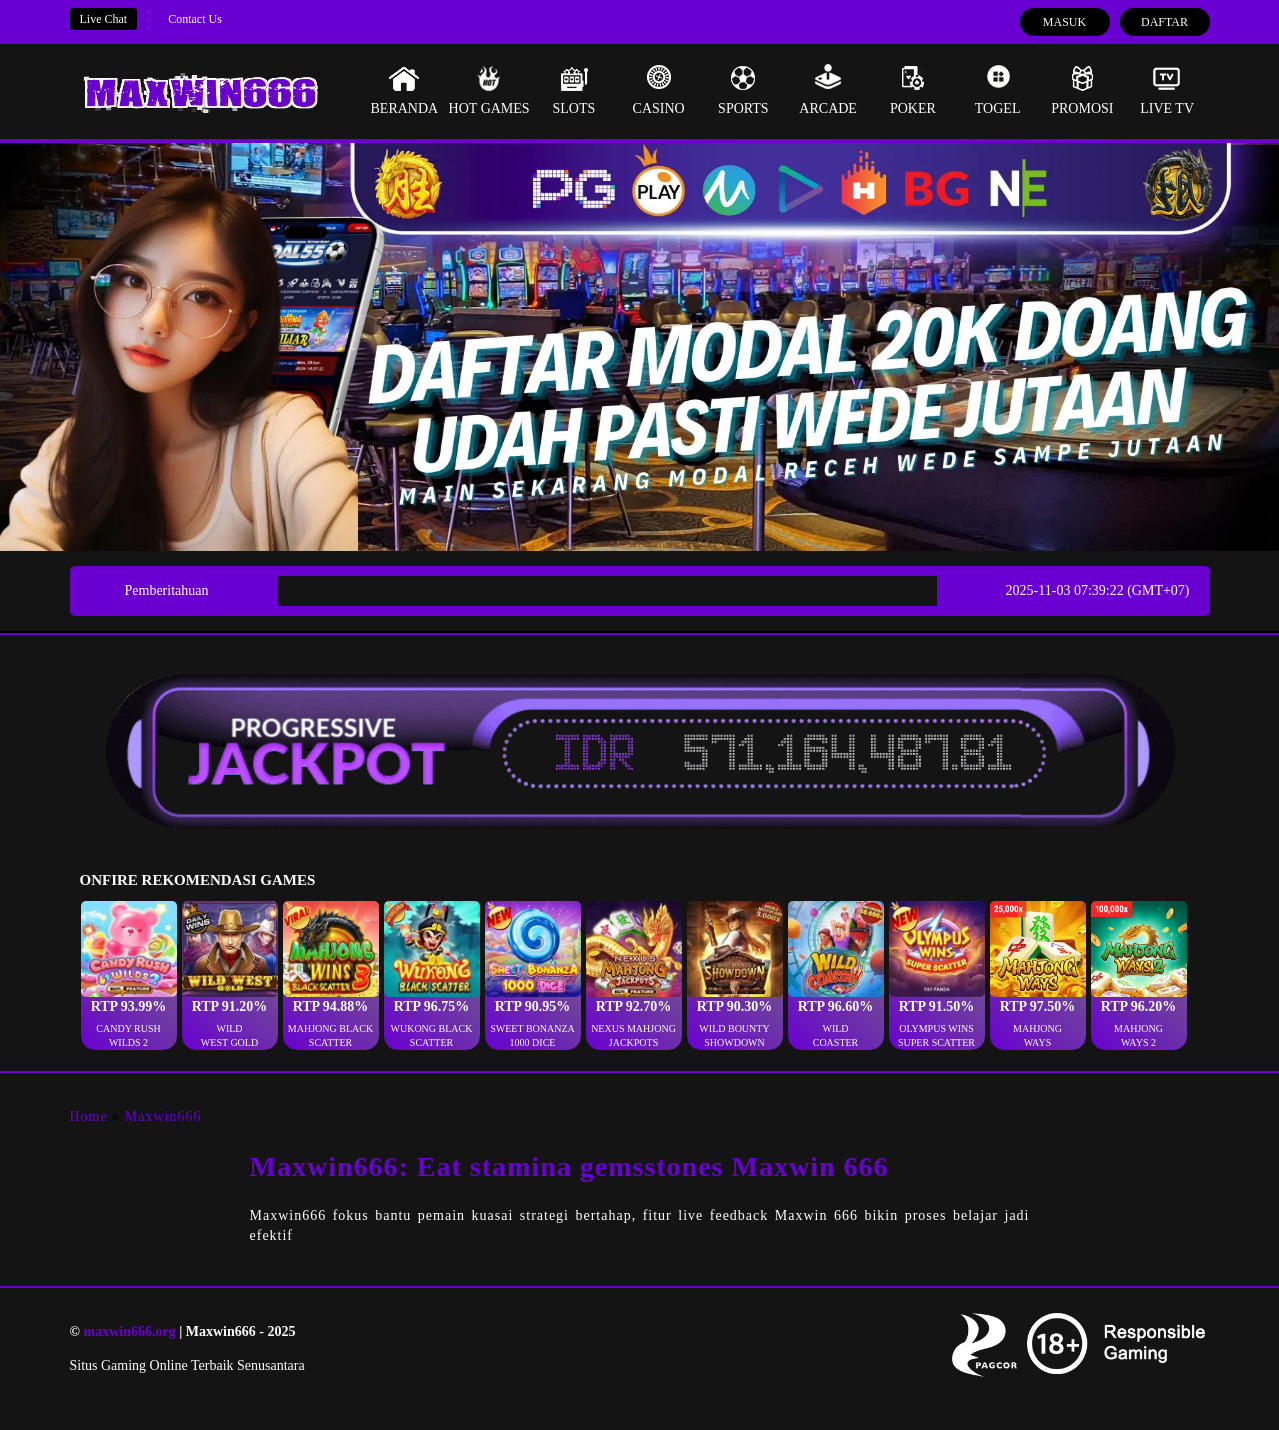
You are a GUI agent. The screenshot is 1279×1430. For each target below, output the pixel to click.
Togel (998, 90)
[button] (129, 976)
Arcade (828, 90)
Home (89, 1116)
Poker (913, 90)
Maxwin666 (163, 1116)
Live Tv (1167, 90)
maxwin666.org (129, 1331)
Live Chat (104, 19)
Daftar (1164, 22)
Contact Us (195, 19)
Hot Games (489, 90)
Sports (743, 90)
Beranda (405, 90)
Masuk (1064, 22)
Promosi (1082, 90)
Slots (573, 90)
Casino (659, 90)
